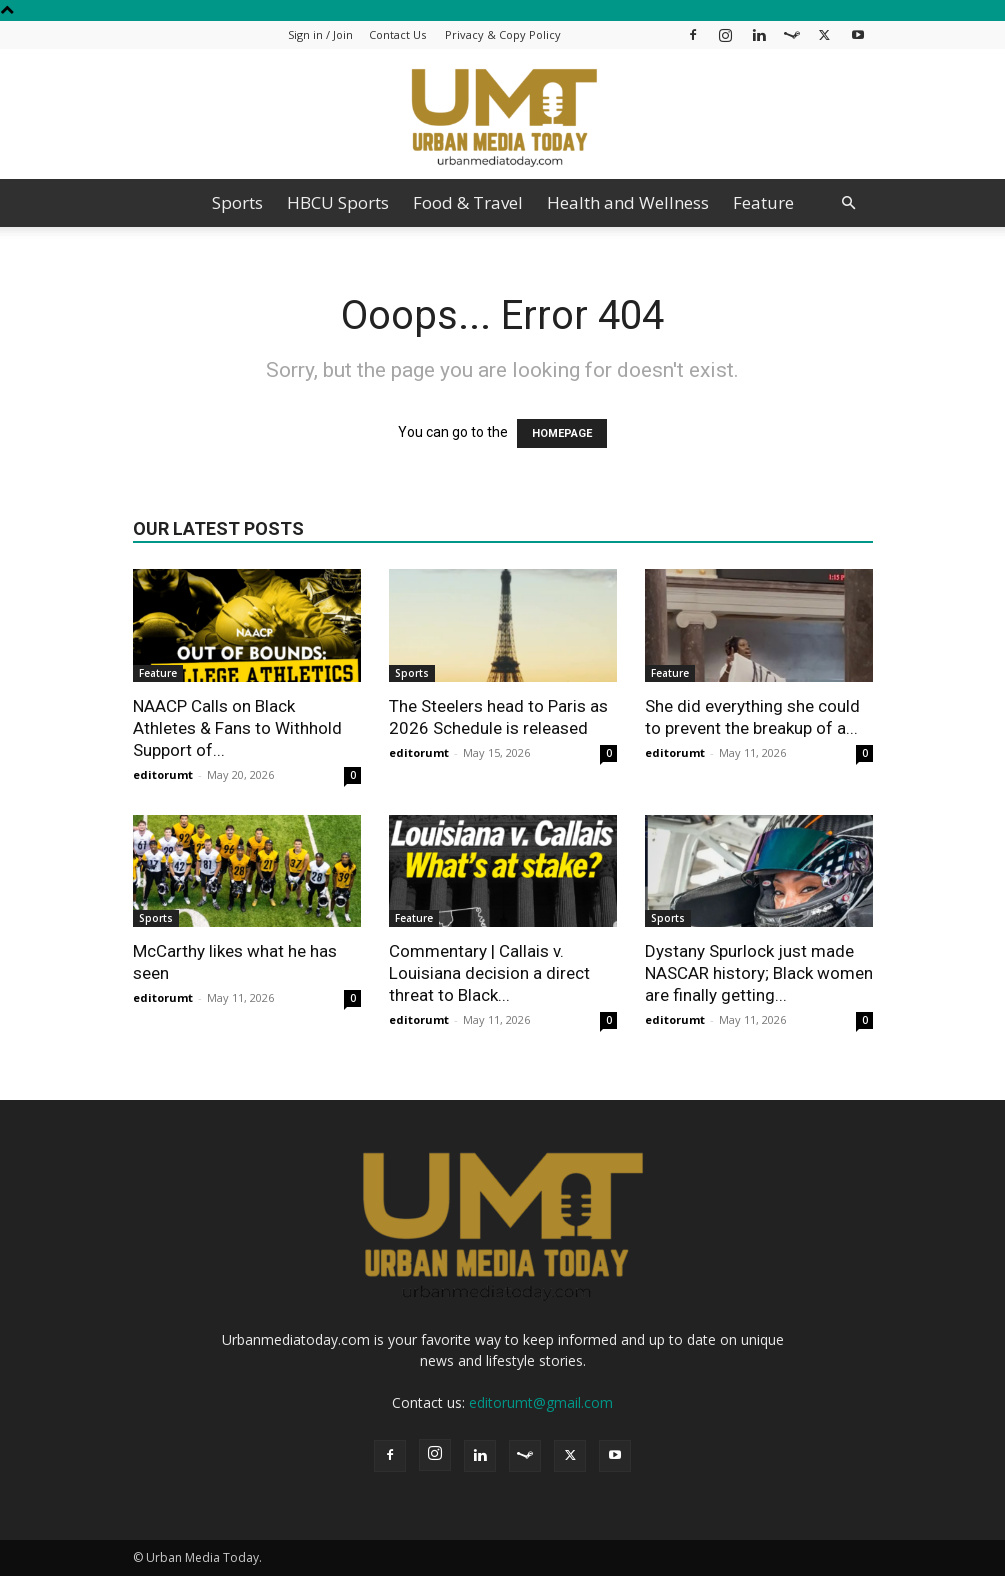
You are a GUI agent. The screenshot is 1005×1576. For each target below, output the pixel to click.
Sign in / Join (320, 34)
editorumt (163, 774)
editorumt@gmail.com (541, 1402)
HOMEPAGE (562, 433)
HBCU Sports (338, 202)
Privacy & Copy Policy (503, 34)
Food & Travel (468, 202)
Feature (763, 202)
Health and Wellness (628, 202)
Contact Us (397, 34)
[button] (849, 203)
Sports (237, 202)
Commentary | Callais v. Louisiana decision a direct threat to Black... (489, 973)
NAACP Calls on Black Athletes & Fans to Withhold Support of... (237, 728)
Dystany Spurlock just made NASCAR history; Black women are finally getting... (759, 973)
